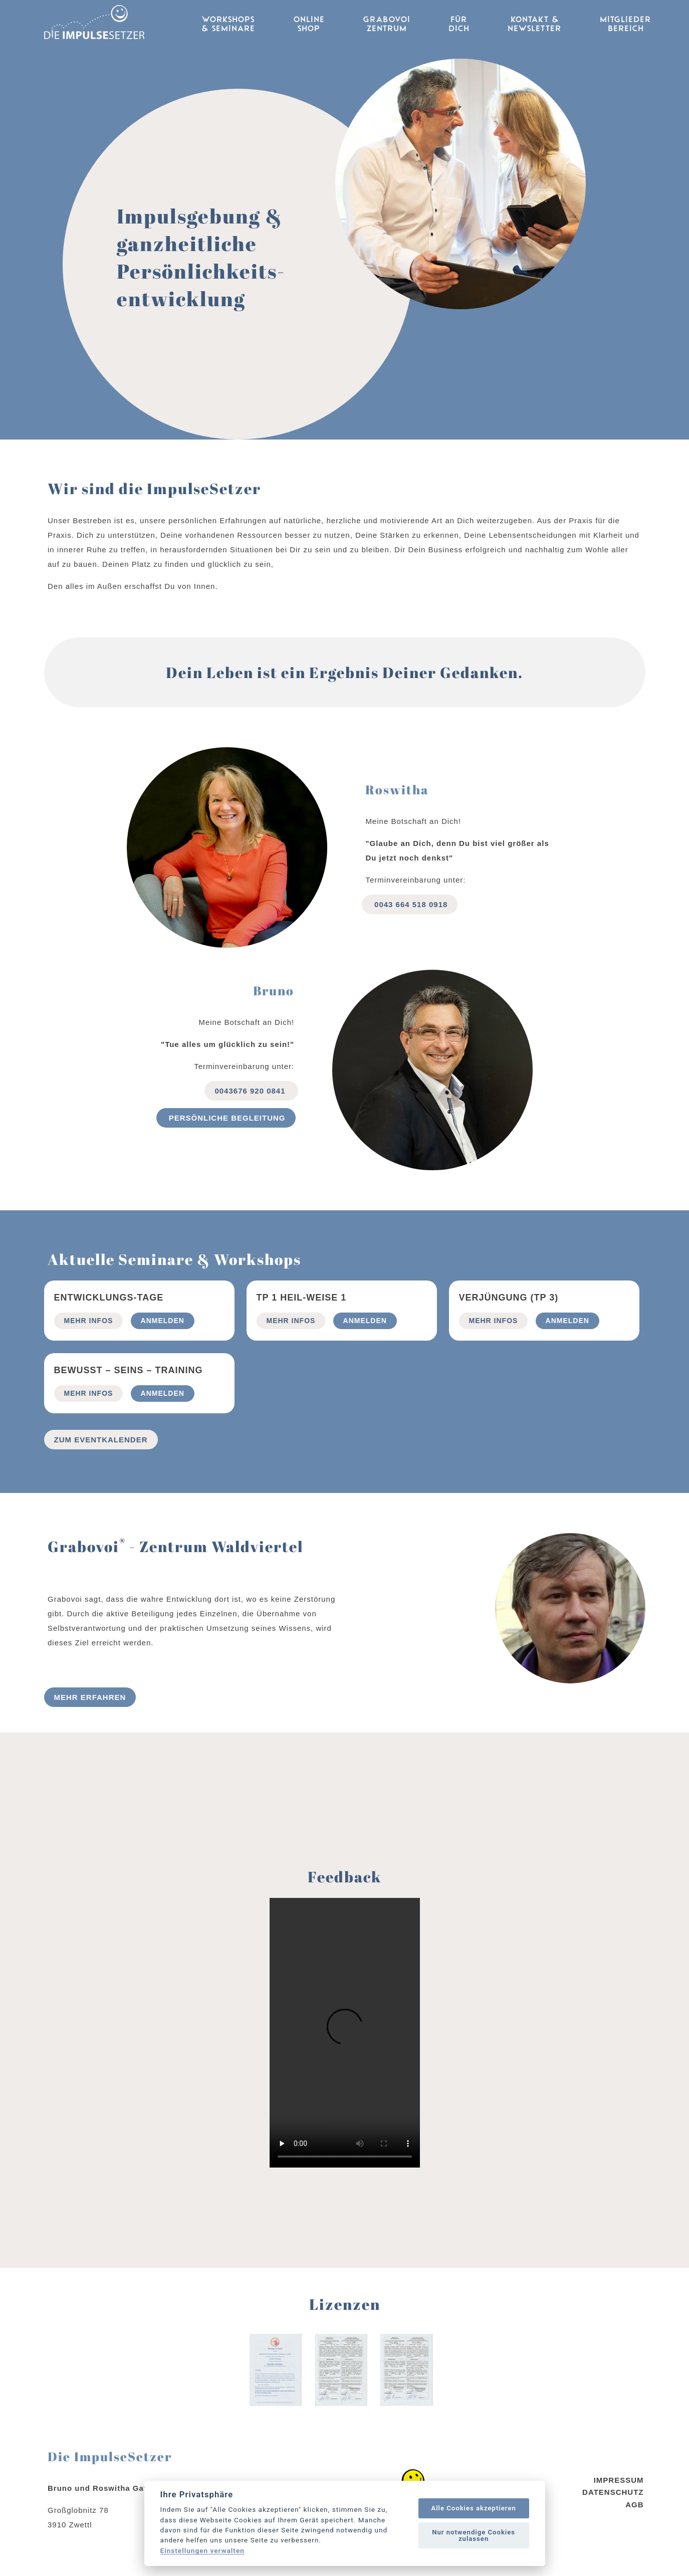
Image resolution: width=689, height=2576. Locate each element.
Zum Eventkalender (101, 1439)
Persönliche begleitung (226, 1118)
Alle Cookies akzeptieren (473, 2508)
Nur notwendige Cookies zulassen (473, 2535)
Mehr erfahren (90, 1697)
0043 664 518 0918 (409, 904)
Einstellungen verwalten (202, 2550)
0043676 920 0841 (251, 1091)
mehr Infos (88, 1321)
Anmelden (162, 1321)
